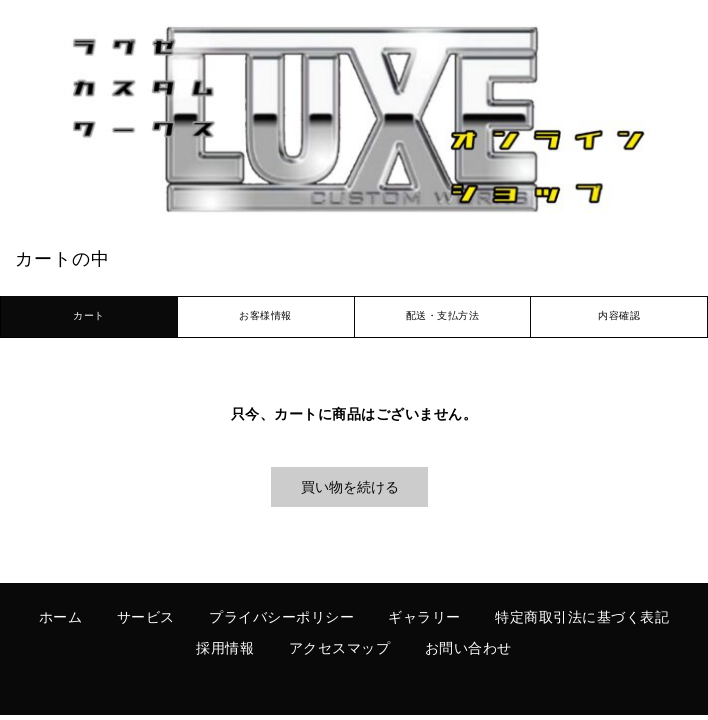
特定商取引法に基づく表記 (582, 618)
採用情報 (225, 649)
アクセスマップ (340, 649)
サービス (146, 618)
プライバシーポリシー (281, 618)
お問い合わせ (468, 649)
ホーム (61, 618)
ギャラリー (424, 618)
